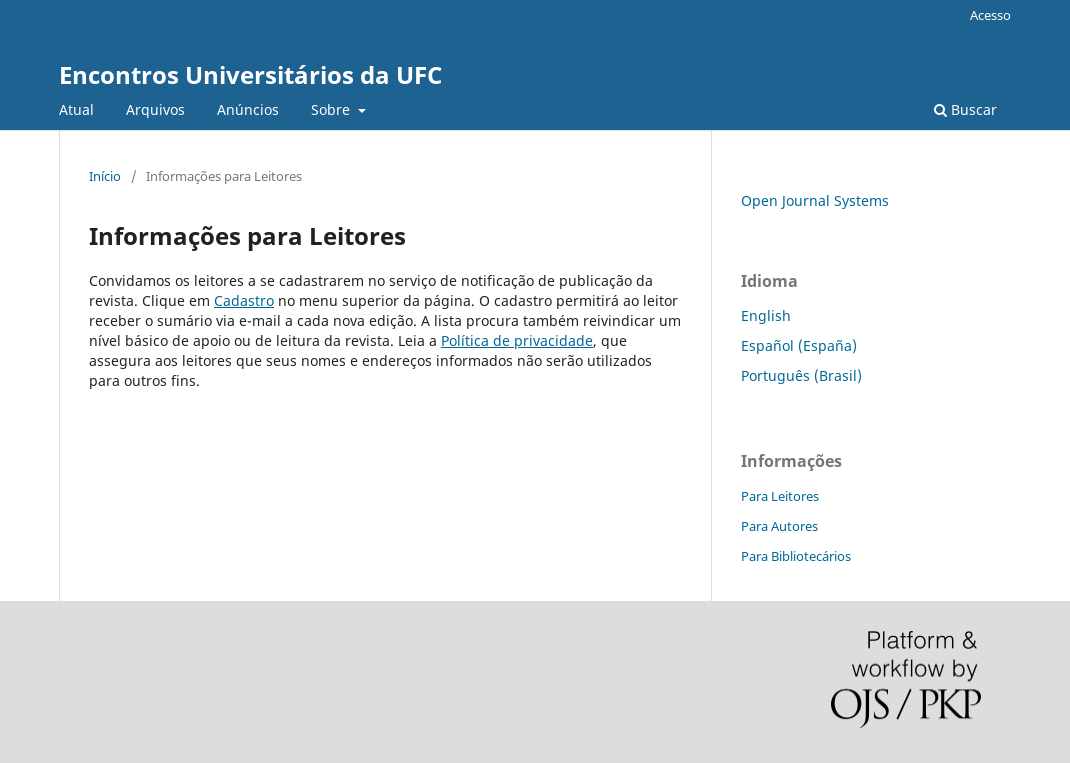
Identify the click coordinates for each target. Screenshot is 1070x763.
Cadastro (244, 300)
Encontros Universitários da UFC (250, 74)
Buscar (965, 109)
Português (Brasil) (801, 375)
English (766, 315)
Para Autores (779, 526)
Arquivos (155, 109)
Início (105, 176)
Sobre (332, 109)
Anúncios (248, 109)
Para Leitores (780, 496)
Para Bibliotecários (796, 556)
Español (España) (799, 345)
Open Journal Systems (815, 200)
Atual (76, 109)
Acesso (990, 15)
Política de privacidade (517, 340)
